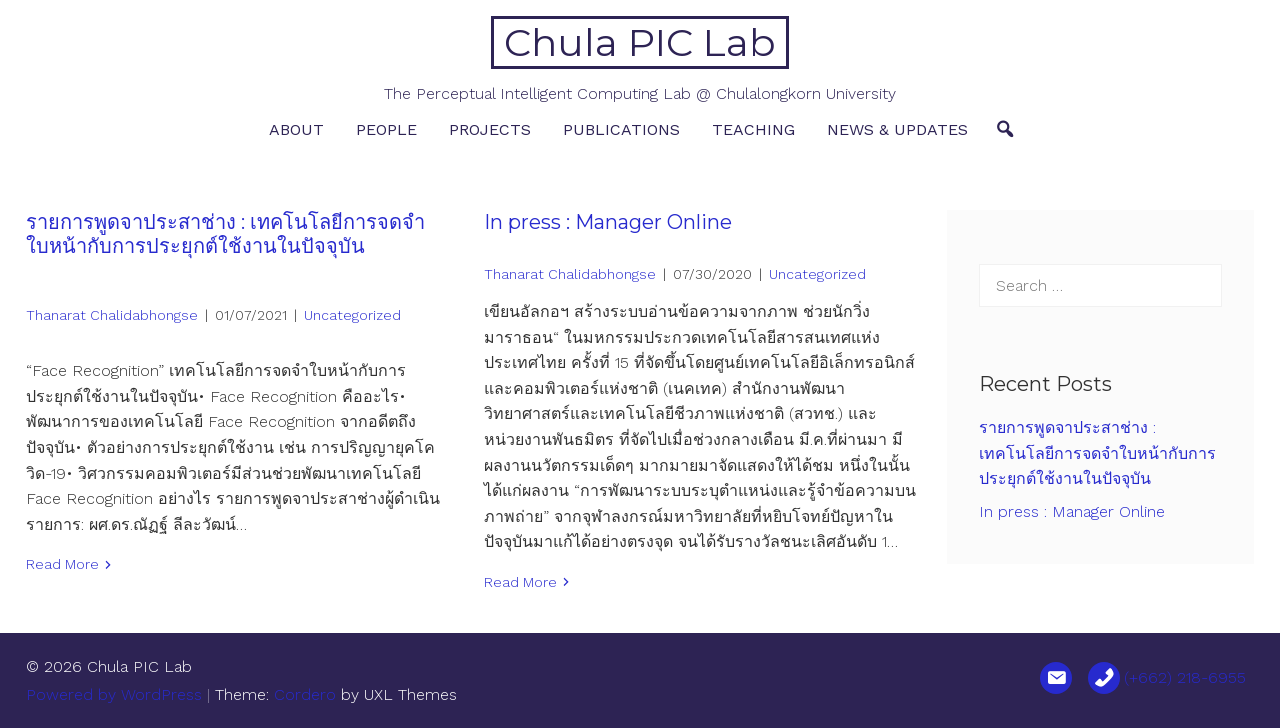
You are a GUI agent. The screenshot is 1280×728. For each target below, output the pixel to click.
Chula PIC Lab (640, 42)
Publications (621, 129)
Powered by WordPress (114, 694)
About (296, 129)
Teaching (753, 129)
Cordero (305, 694)
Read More (62, 564)
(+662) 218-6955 (1185, 677)
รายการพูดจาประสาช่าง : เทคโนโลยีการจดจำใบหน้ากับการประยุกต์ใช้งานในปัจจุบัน (225, 234)
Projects (490, 129)
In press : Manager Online (608, 222)
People (386, 129)
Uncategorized (352, 315)
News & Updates (897, 129)
